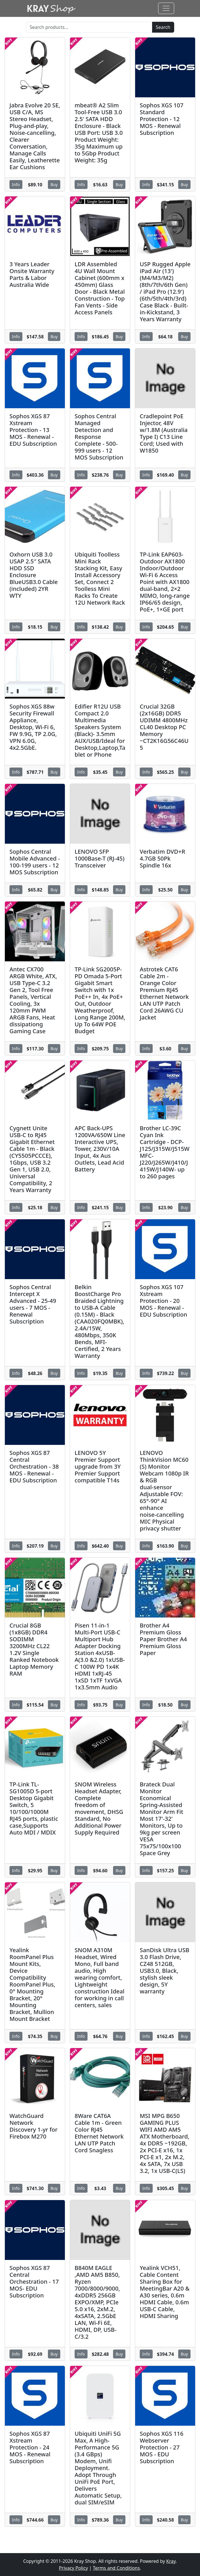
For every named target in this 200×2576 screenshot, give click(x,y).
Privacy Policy (73, 2568)
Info (16, 184)
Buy (54, 184)
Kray (171, 2561)
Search (163, 27)
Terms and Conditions (116, 2568)
